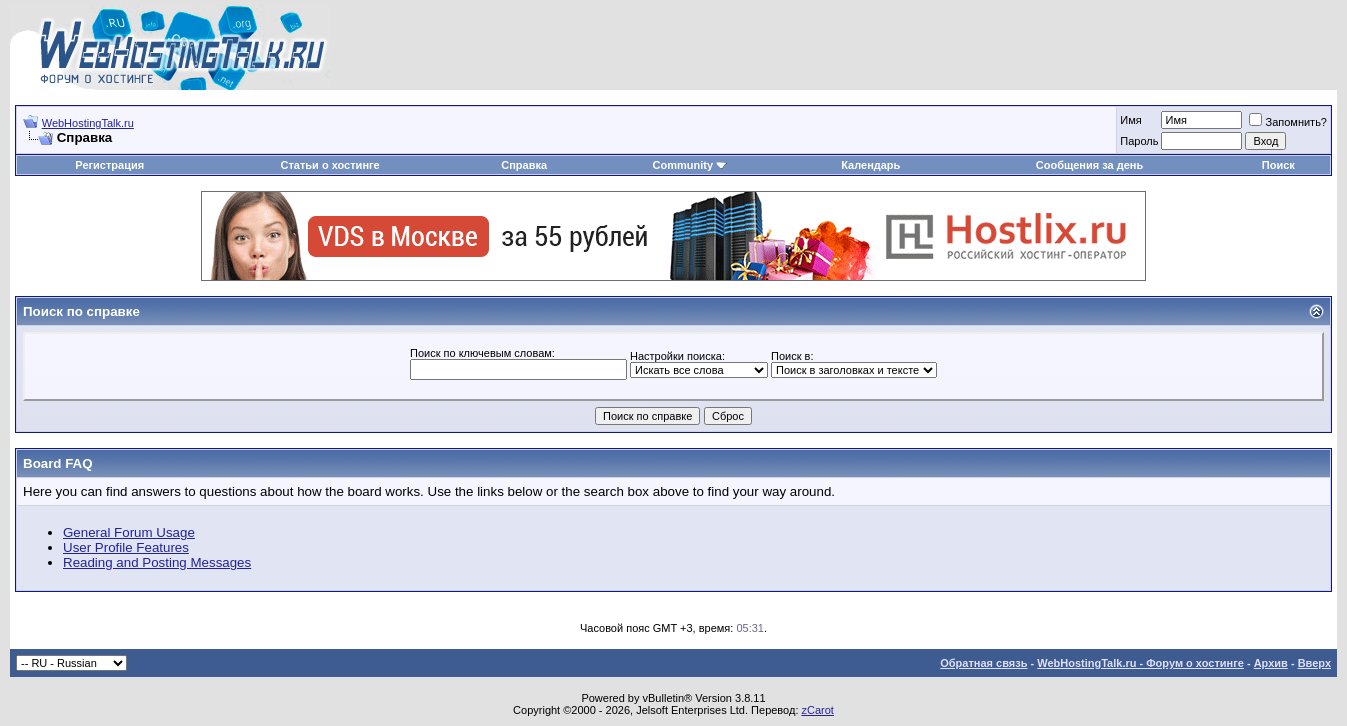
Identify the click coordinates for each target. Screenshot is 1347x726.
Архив (1271, 663)
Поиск (1278, 165)
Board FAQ (58, 463)
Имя (1130, 120)
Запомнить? (1288, 122)
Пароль (1139, 141)
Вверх (1314, 663)
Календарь (870, 165)
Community (690, 165)
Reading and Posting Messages (157, 562)
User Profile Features (126, 547)
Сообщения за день (1089, 165)
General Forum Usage (129, 532)
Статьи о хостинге (330, 165)
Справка (524, 165)
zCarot (818, 710)
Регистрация (109, 165)
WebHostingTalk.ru (88, 123)
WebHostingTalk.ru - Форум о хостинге (1140, 663)
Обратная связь (983, 663)
